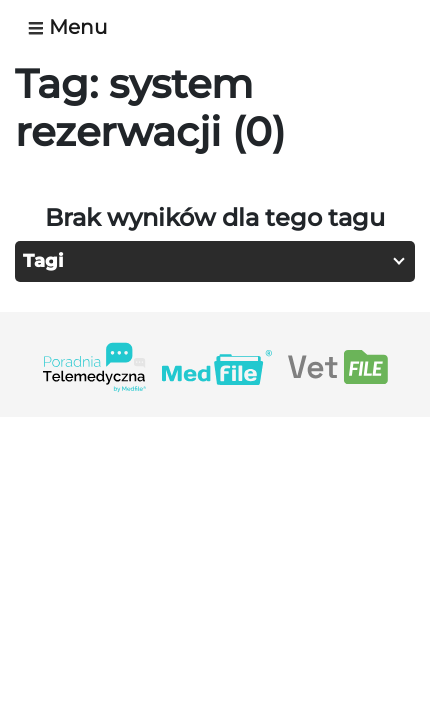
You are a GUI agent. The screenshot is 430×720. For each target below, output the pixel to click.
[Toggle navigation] (75, 27)
